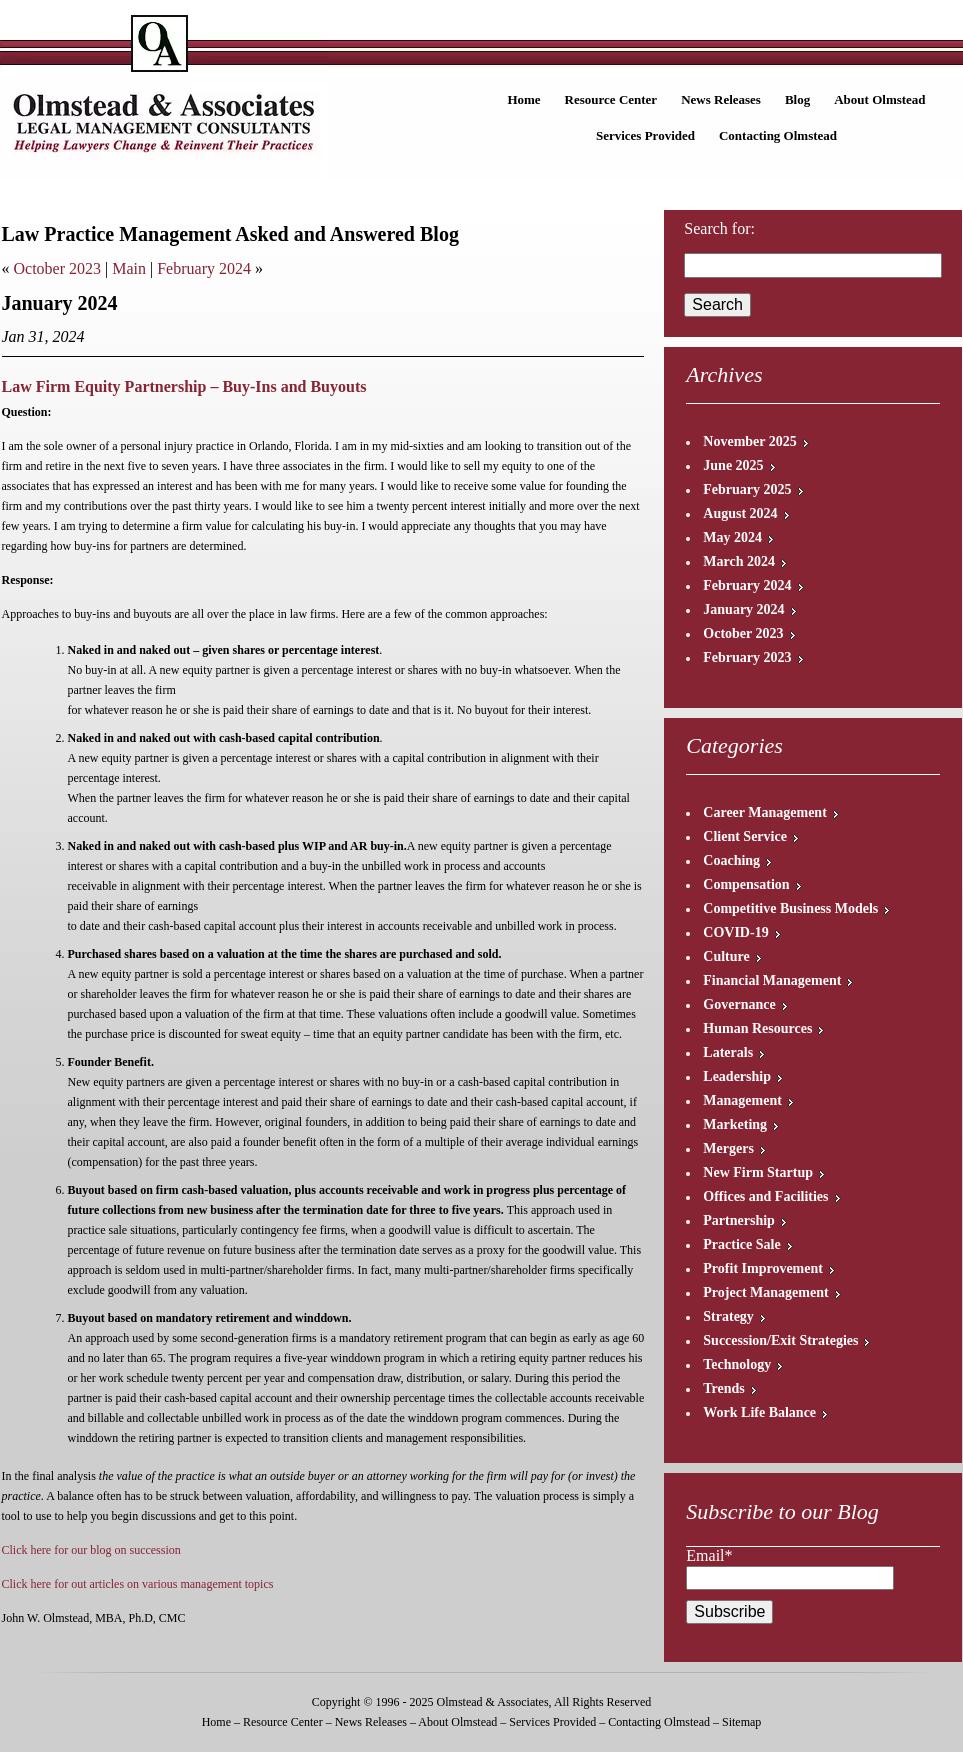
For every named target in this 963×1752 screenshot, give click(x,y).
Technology (737, 1364)
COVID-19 (735, 932)
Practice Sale (741, 1244)
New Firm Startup (758, 1172)
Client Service (745, 836)
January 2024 (743, 609)
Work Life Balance (759, 1412)
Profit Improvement (763, 1268)
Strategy (728, 1316)
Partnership (739, 1220)
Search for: (719, 228)
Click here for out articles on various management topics (138, 1584)
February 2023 (747, 657)
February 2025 (747, 489)
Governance (739, 1004)
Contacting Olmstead (778, 135)
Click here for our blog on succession (91, 1550)
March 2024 (739, 561)
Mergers (728, 1148)
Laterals (728, 1052)
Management (742, 1100)
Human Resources (757, 1028)
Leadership (737, 1076)
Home (523, 99)
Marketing (735, 1124)
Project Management (765, 1292)
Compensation (746, 884)
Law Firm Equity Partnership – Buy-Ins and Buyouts (184, 386)
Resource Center (611, 99)
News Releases (721, 99)
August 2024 (740, 513)
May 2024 (732, 537)
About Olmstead (879, 99)
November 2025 (749, 441)
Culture (726, 956)
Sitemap (741, 1722)
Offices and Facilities (765, 1196)
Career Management (765, 812)
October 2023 (58, 268)
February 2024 (204, 268)
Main (129, 268)
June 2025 (733, 465)
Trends (724, 1388)
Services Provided (645, 135)
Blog (797, 99)
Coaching (731, 860)
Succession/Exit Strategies (780, 1340)
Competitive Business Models (790, 908)
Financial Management (772, 980)
